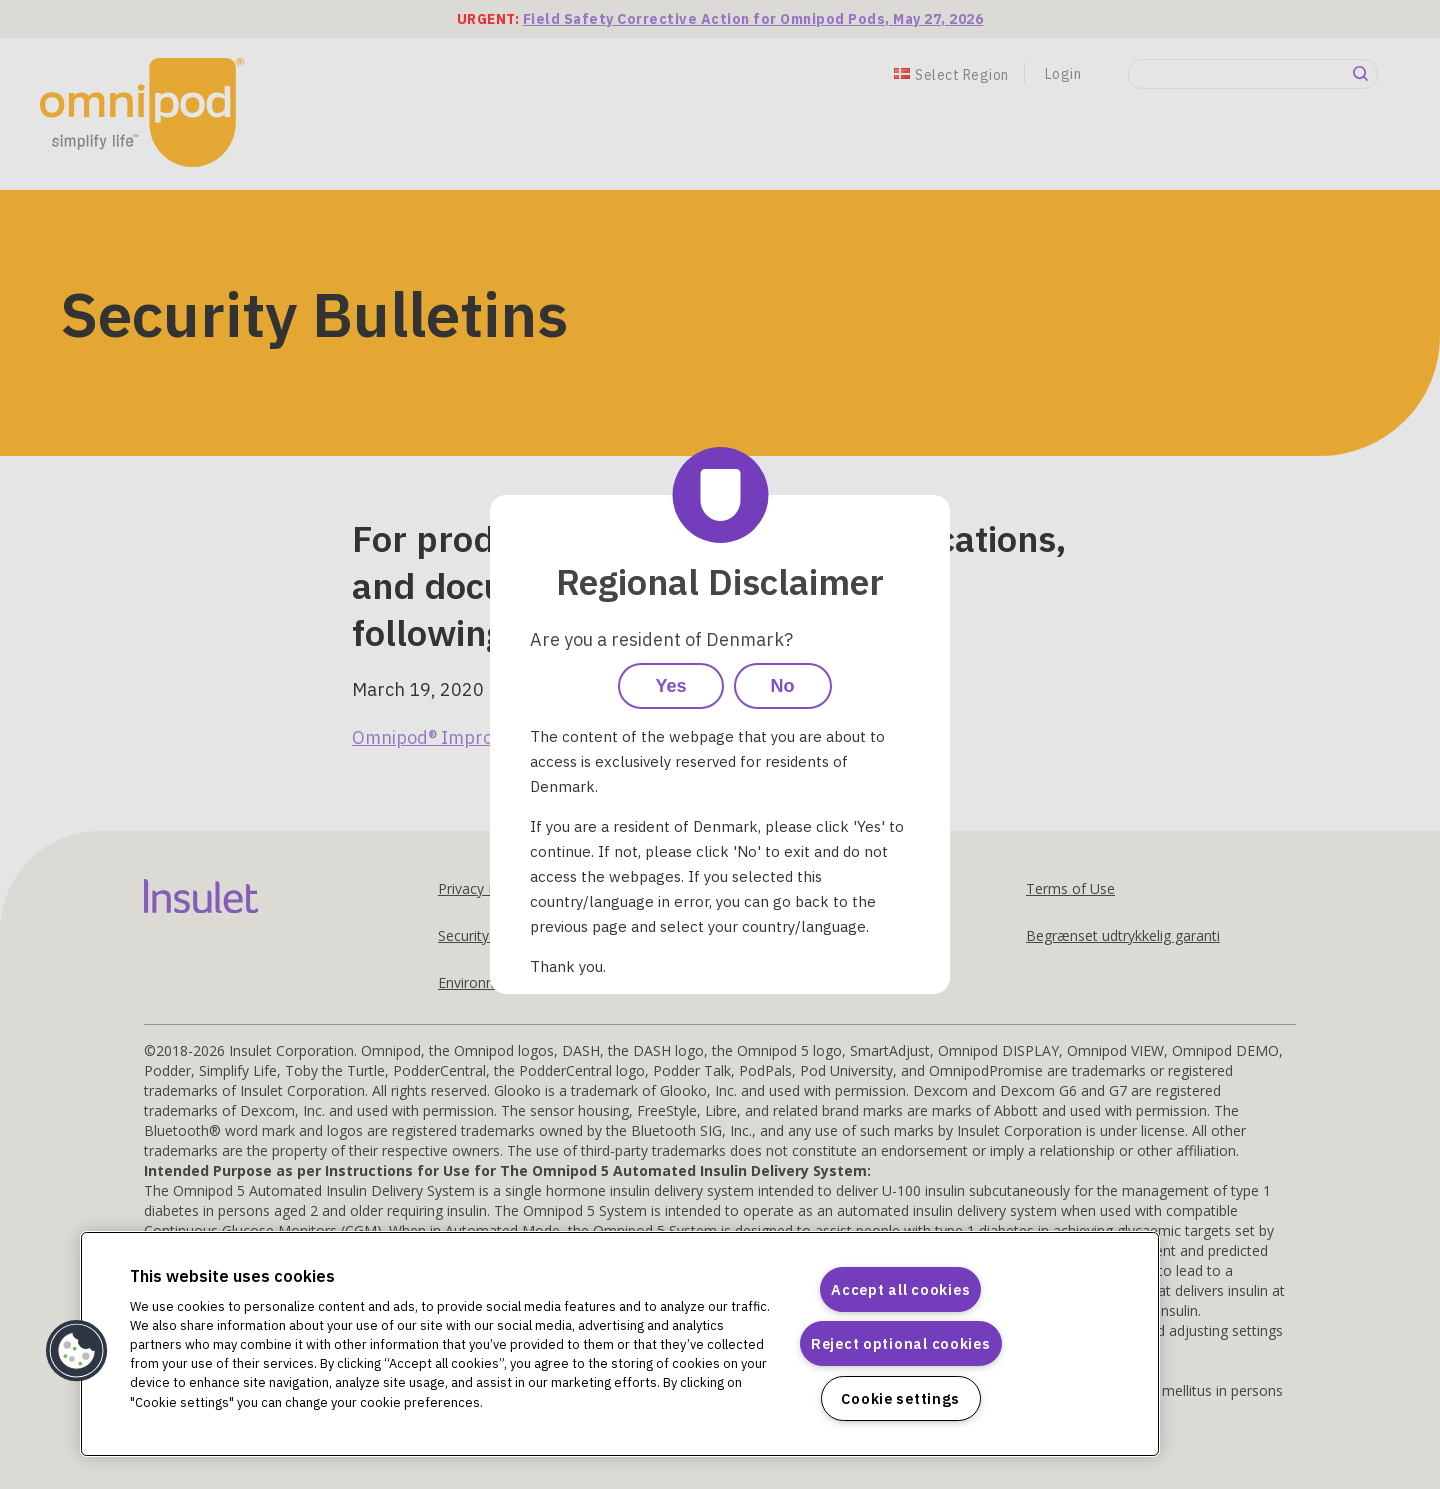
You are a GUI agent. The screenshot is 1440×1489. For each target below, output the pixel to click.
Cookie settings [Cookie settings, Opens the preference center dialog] (900, 1398)
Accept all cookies (900, 1289)
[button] (77, 1351)
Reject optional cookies (901, 1343)
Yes (670, 686)
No (783, 686)
